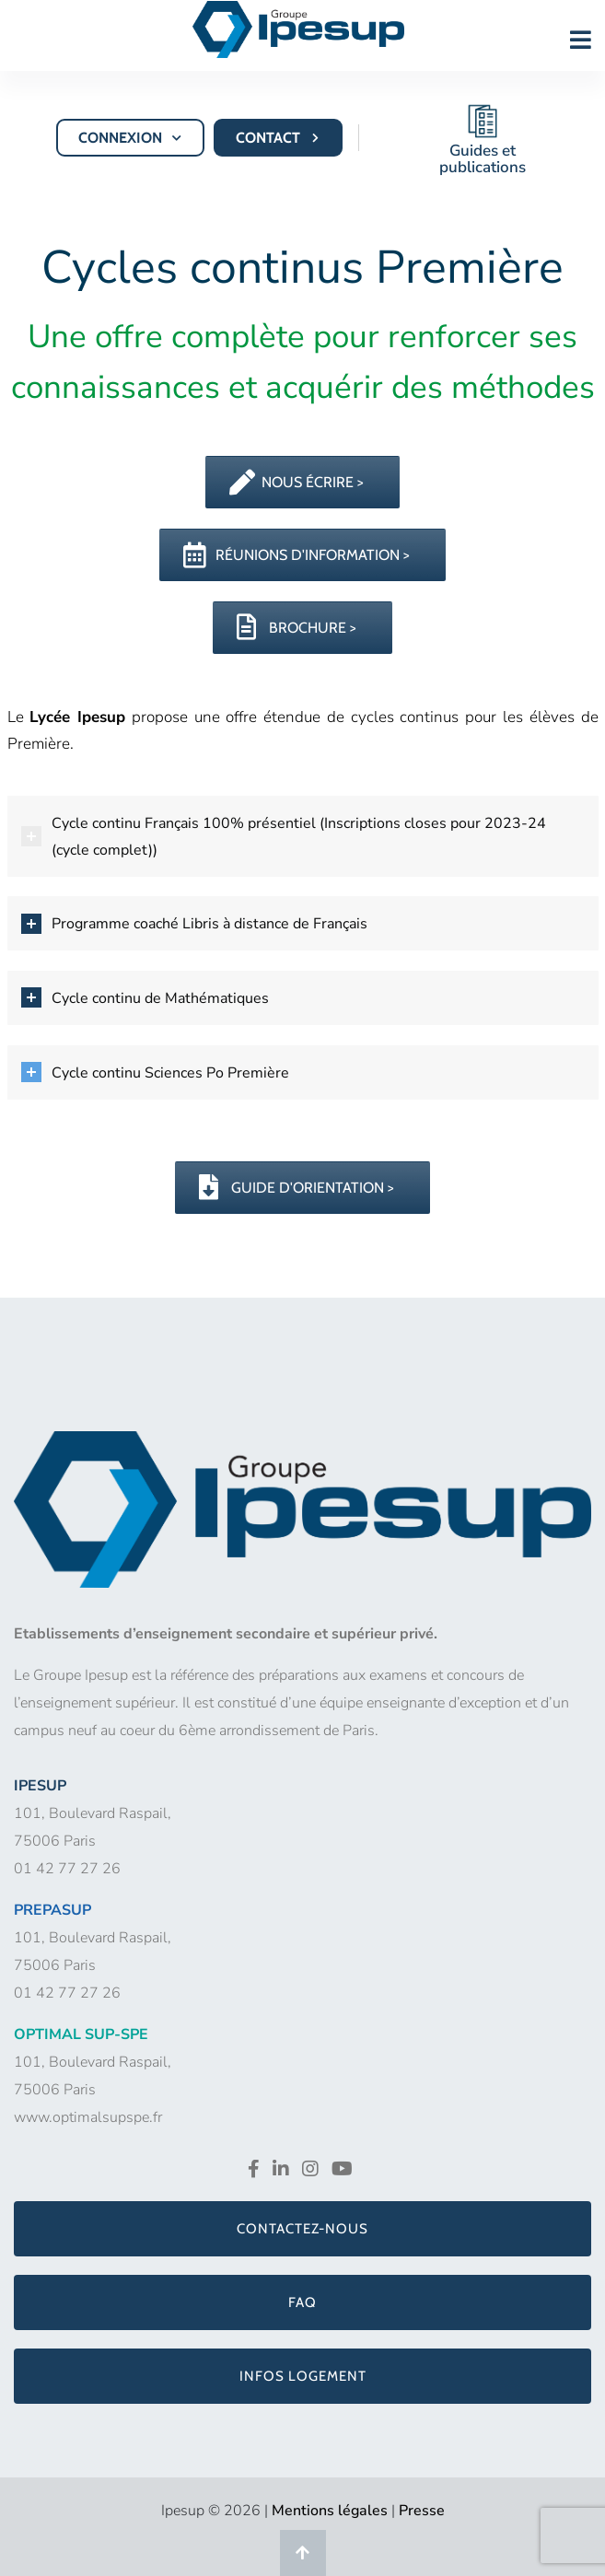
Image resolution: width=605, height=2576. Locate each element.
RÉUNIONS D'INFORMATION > (296, 555)
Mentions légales (330, 2510)
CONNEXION (131, 137)
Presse (422, 2510)
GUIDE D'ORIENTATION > (296, 1187)
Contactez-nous (302, 2228)
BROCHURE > (296, 627)
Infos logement (302, 2376)
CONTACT (279, 137)
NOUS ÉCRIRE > (296, 482)
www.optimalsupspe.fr (88, 2117)
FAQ (302, 2302)
